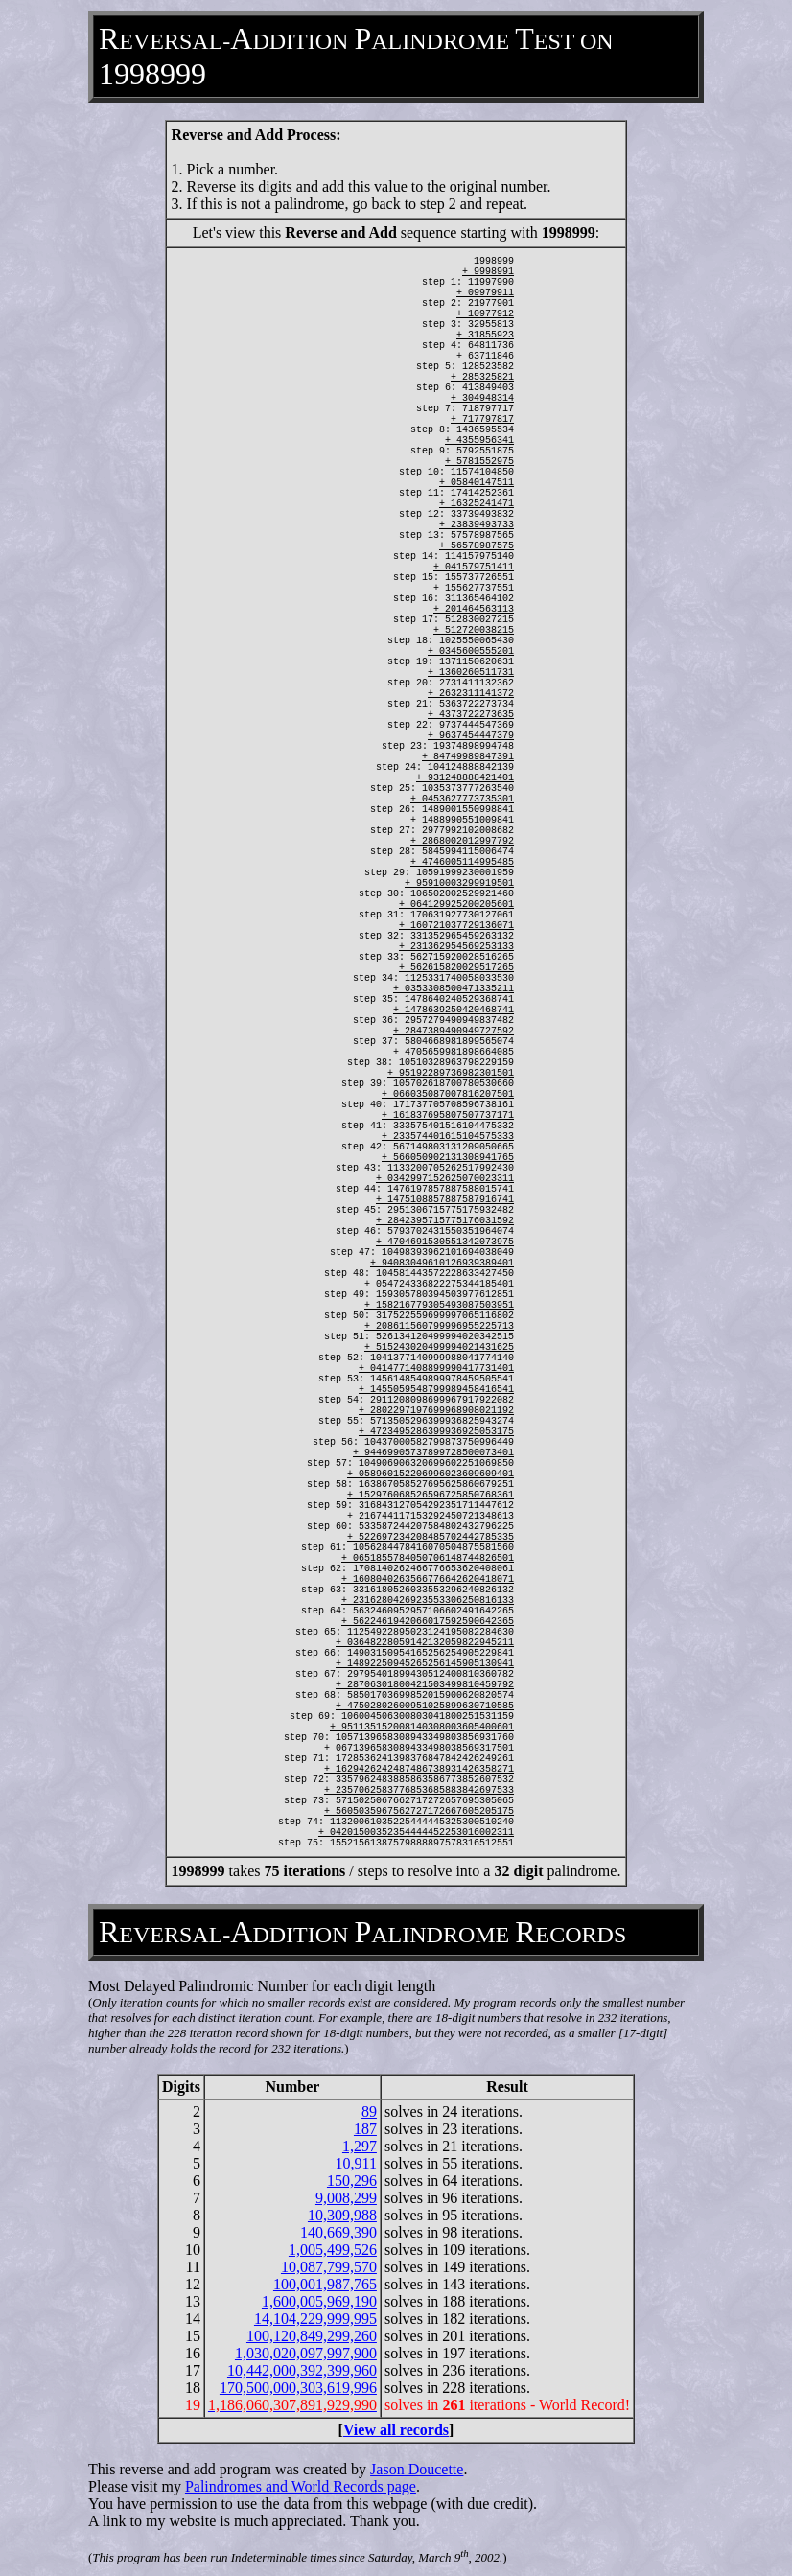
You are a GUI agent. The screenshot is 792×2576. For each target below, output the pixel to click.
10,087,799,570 (329, 2267)
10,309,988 (342, 2215)
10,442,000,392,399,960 (302, 2370)
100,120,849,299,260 (311, 2336)
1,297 (359, 2146)
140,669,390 (338, 2232)
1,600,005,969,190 (319, 2301)
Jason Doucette (416, 2469)
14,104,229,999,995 (315, 2318)
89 (369, 2111)
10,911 (356, 2163)
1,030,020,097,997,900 (306, 2353)
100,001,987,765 (325, 2284)
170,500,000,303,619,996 (298, 2387)
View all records (396, 2430)
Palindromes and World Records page (300, 2486)
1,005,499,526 (333, 2249)
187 (365, 2129)
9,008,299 (346, 2198)
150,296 (352, 2180)
